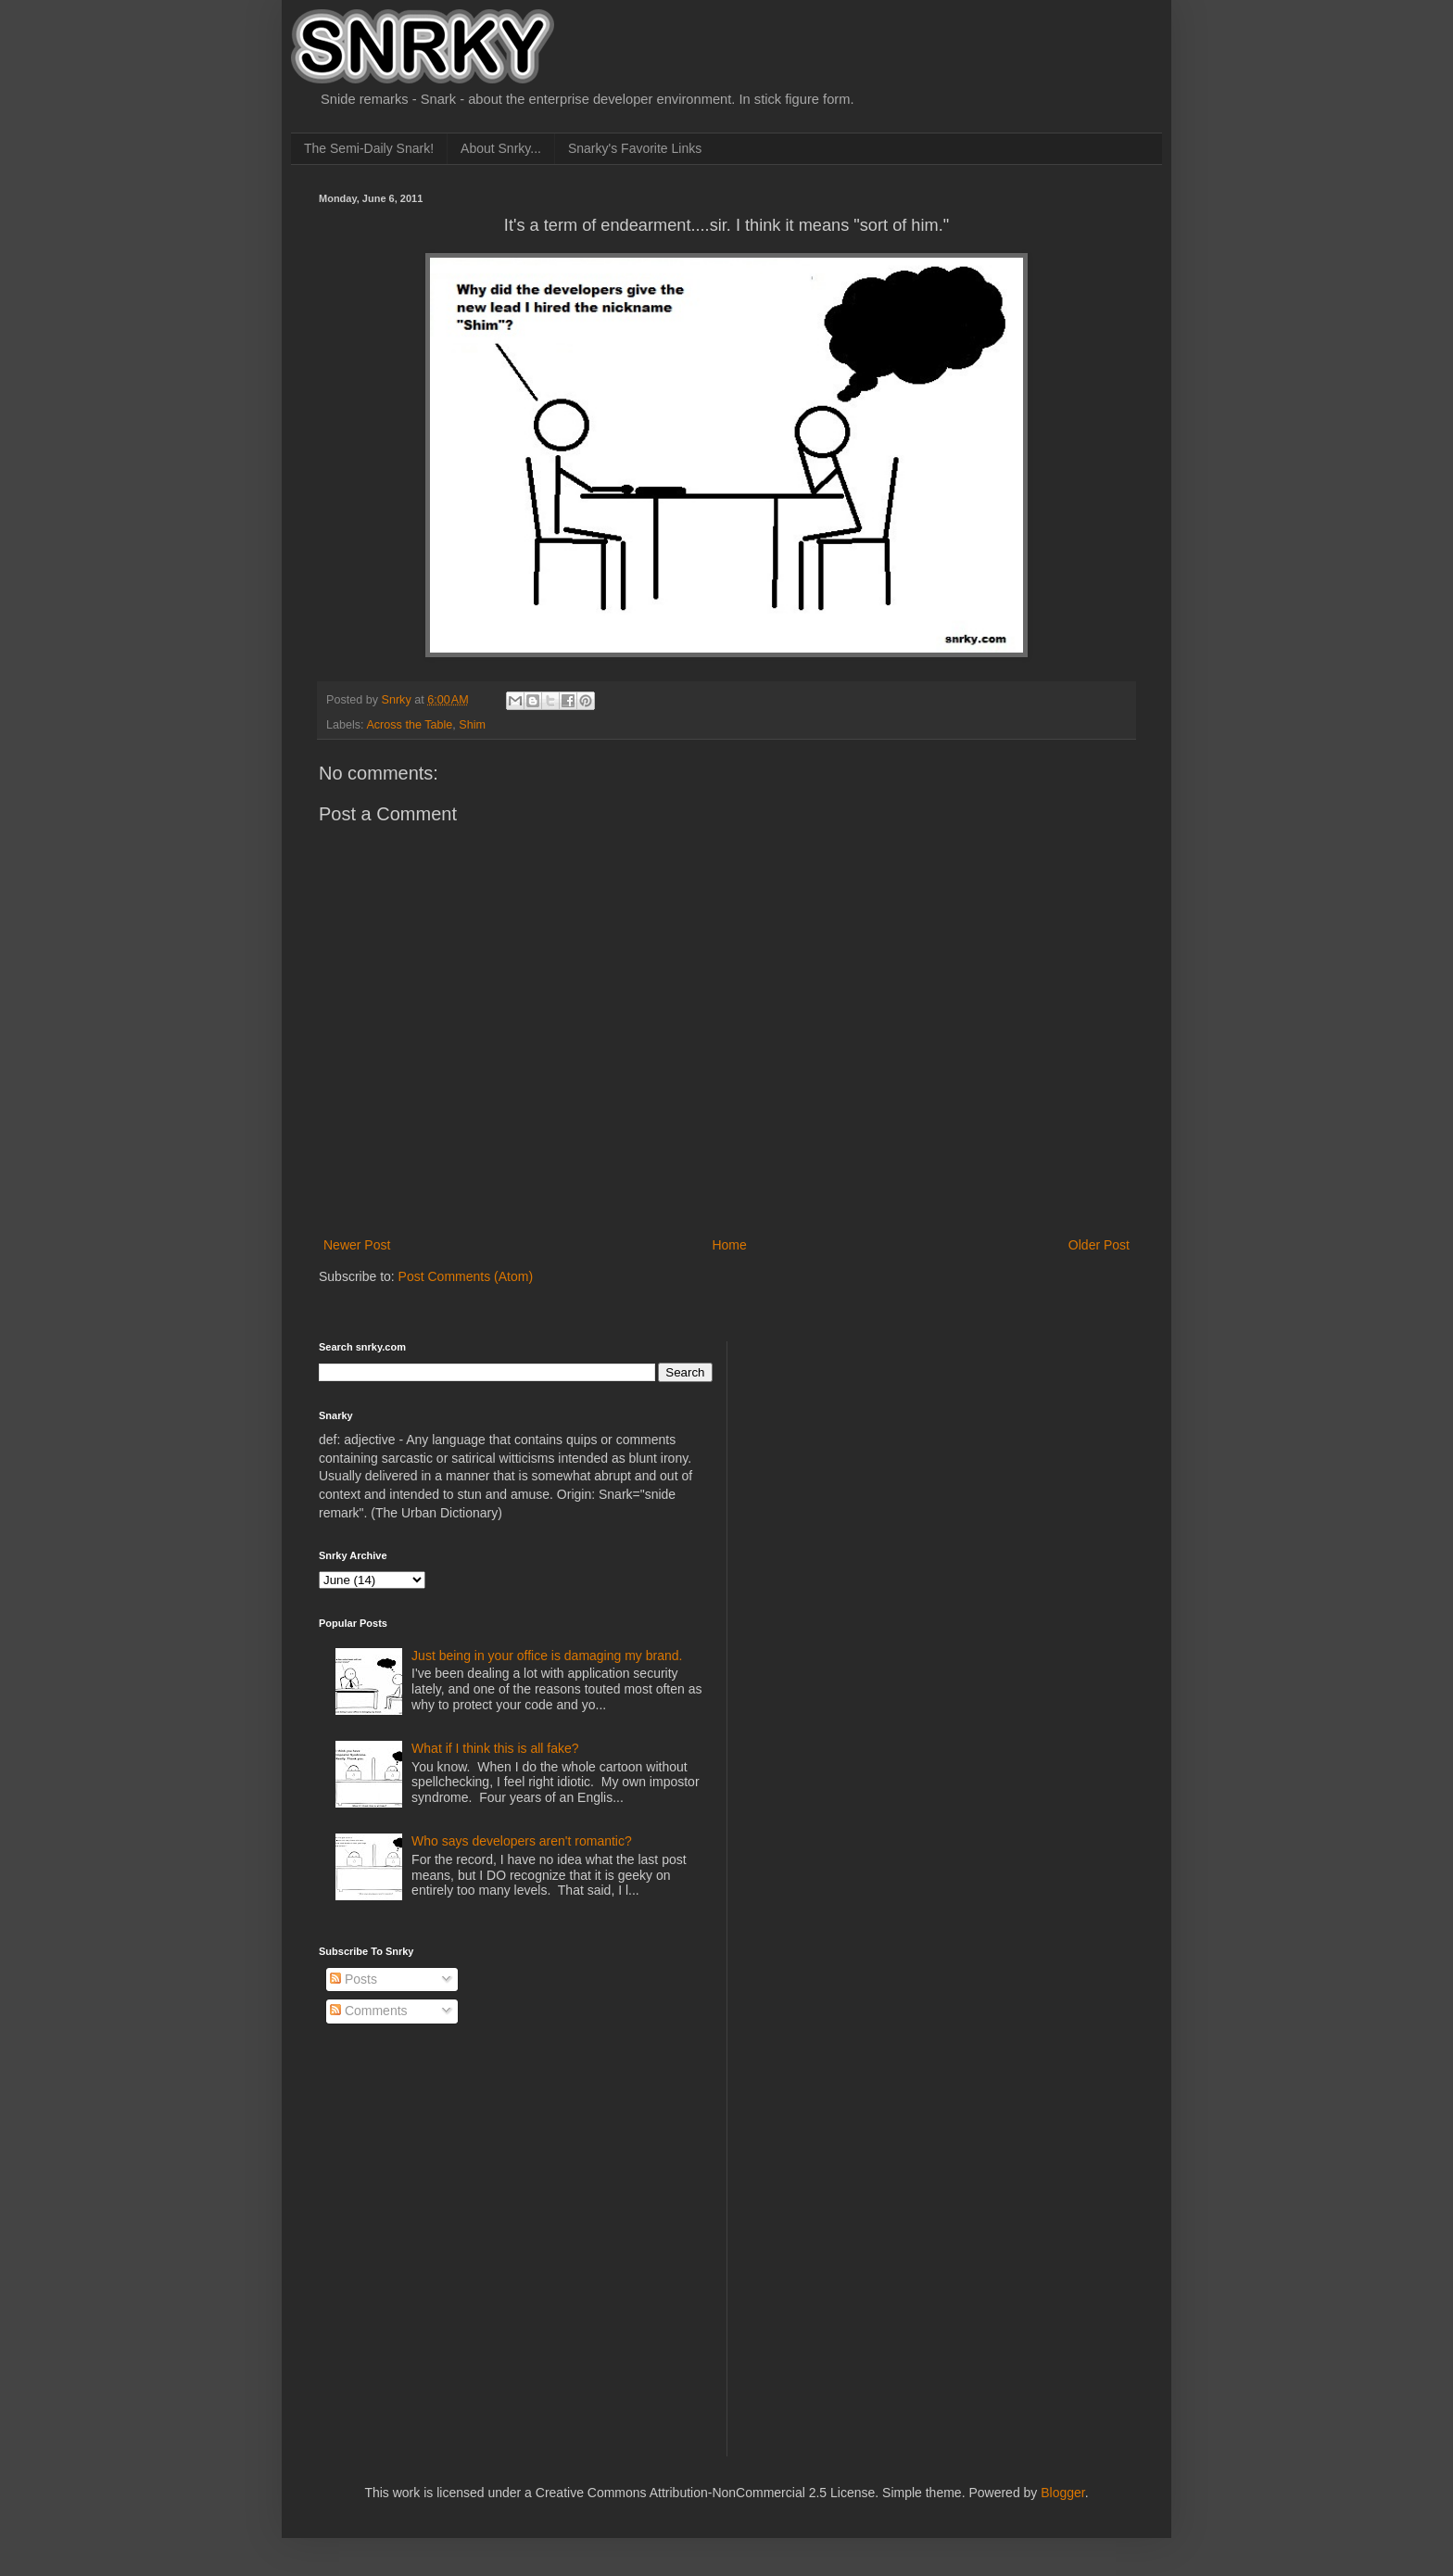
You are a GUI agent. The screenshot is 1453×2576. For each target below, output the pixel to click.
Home (729, 1244)
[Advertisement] (885, 1457)
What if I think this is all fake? (495, 1748)
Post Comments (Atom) (465, 1276)
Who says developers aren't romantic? (521, 1841)
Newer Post (356, 1244)
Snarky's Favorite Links (634, 148)
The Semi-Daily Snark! (369, 148)
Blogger (1062, 2492)
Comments (369, 2010)
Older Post (1099, 1244)
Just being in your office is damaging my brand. (546, 1655)
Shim (472, 724)
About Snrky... (501, 148)
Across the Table (409, 724)
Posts (353, 1979)
